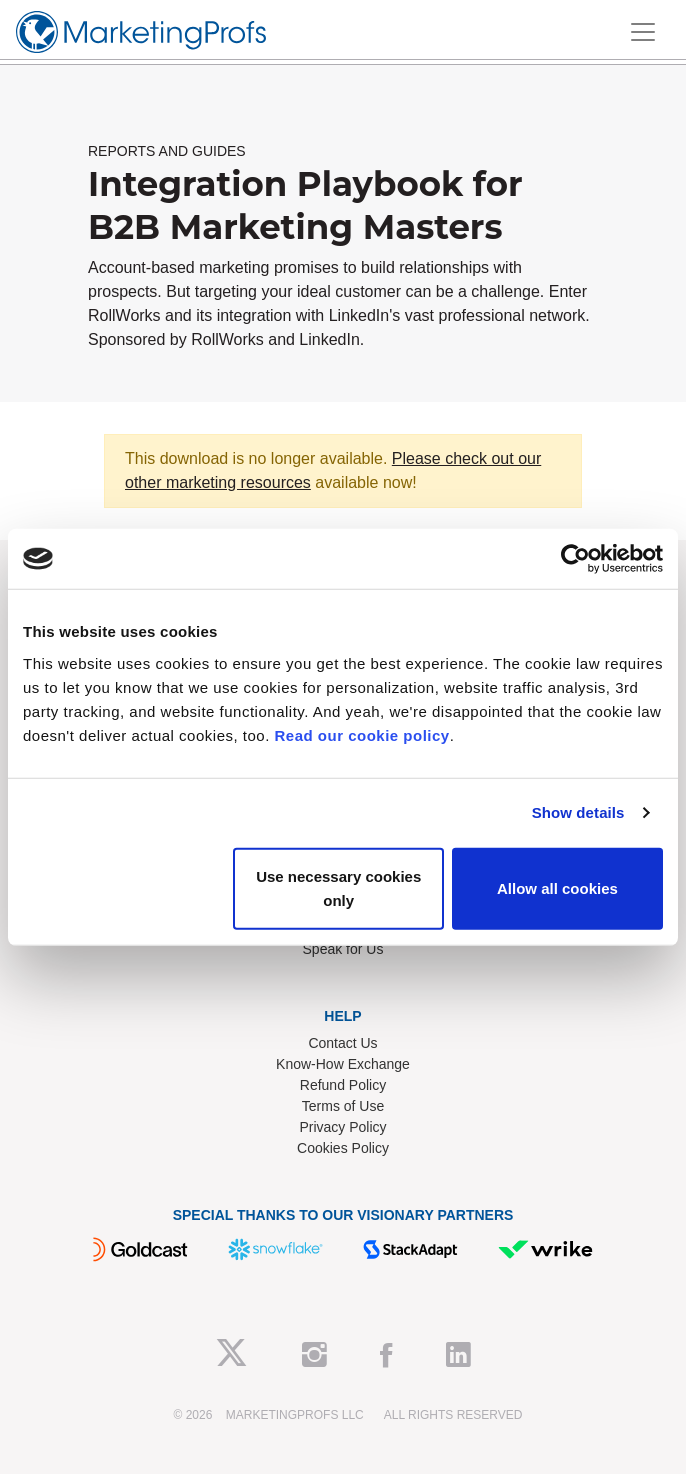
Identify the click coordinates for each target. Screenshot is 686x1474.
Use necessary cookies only (338, 887)
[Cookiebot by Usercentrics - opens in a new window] (575, 559)
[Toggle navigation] (643, 32)
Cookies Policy (343, 1148)
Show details (578, 812)
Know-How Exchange (343, 1064)
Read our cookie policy (362, 734)
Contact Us (342, 1043)
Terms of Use (343, 1106)
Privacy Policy (342, 1127)
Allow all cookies (557, 887)
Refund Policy (343, 1085)
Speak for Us (343, 949)
